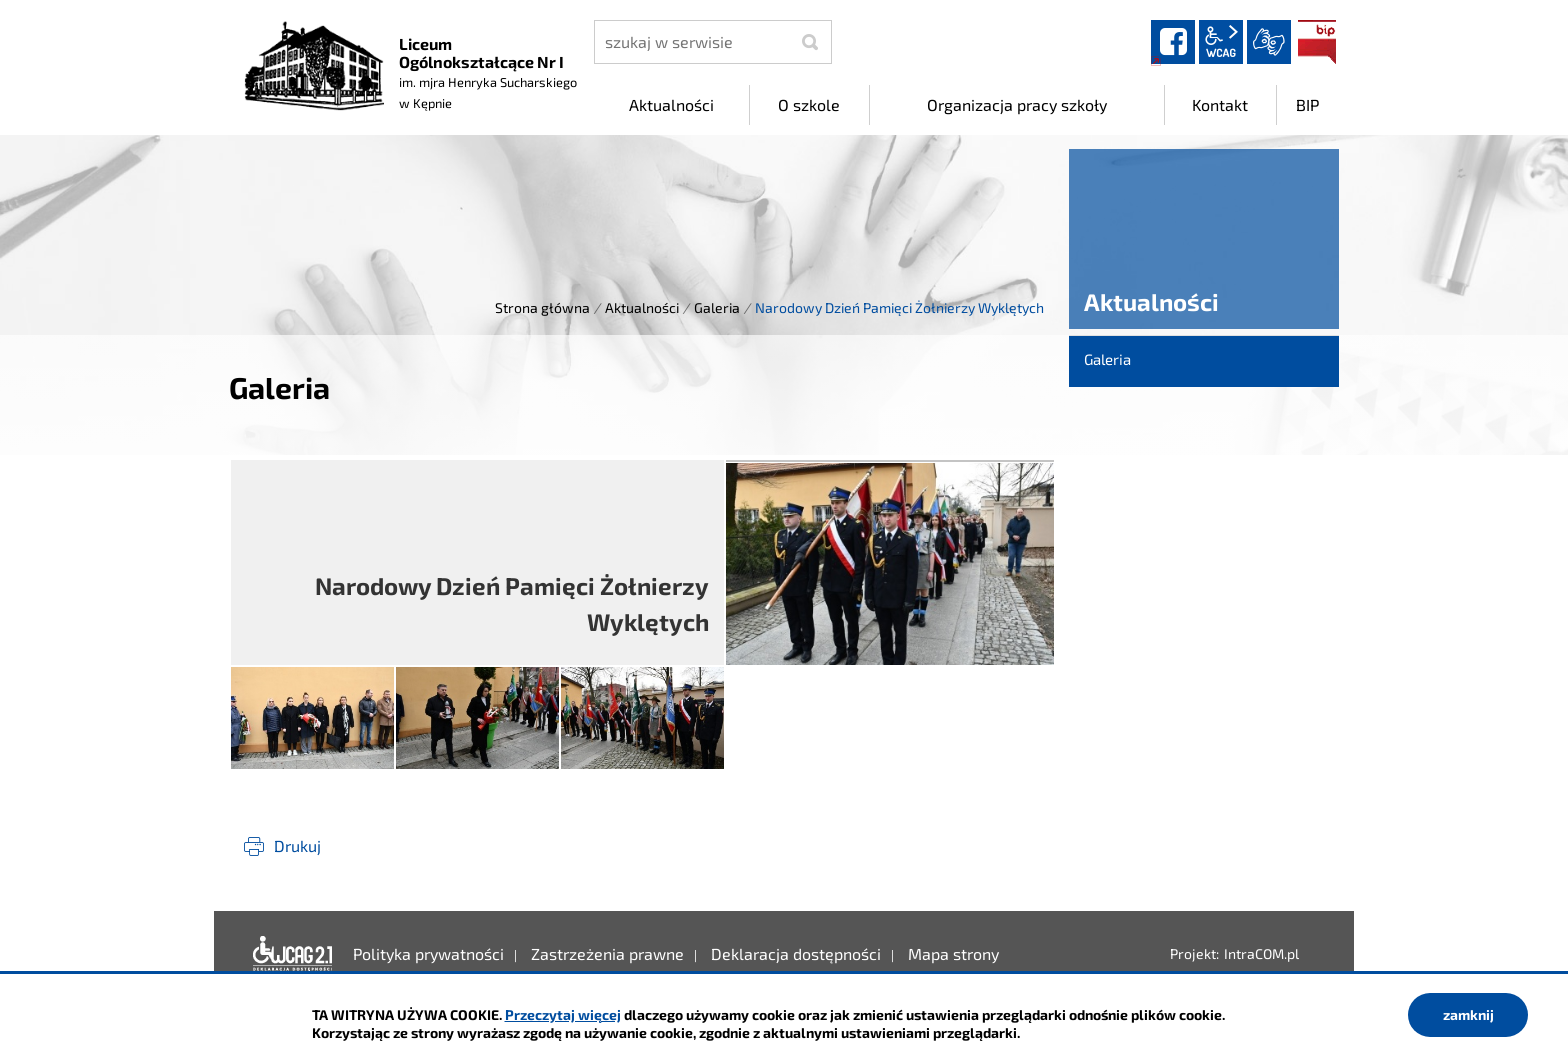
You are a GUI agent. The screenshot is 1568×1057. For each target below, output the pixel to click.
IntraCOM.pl (1261, 953)
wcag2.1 (1221, 42)
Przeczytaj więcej (563, 1014)
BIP (1317, 42)
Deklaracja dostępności (293, 954)
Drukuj (297, 845)
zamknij (1468, 1014)
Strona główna (542, 307)
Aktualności (642, 307)
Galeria (717, 307)
